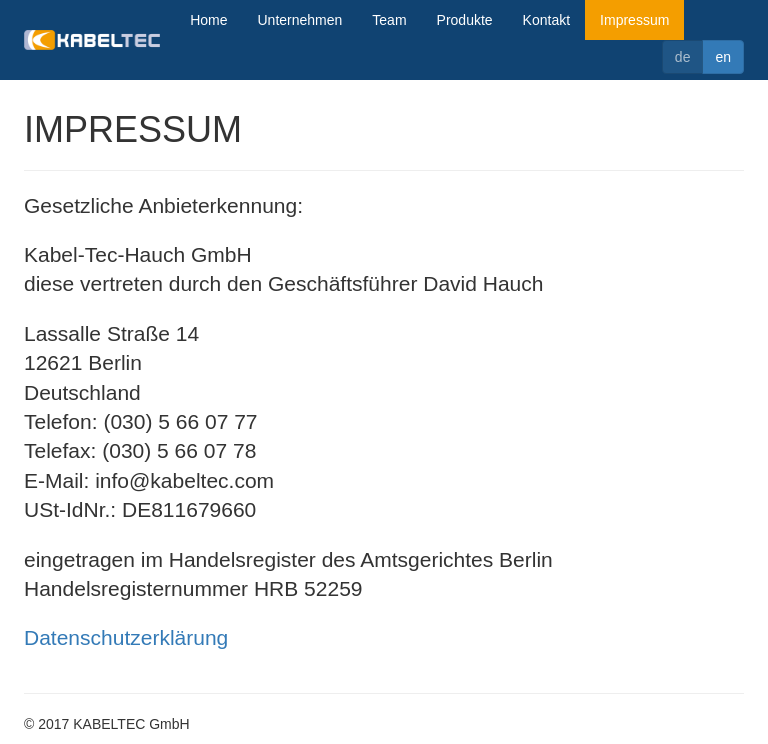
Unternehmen (300, 20)
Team (389, 20)
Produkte (465, 20)
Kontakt (546, 20)
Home (208, 20)
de (683, 57)
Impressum (634, 20)
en (723, 57)
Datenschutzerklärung (126, 637)
